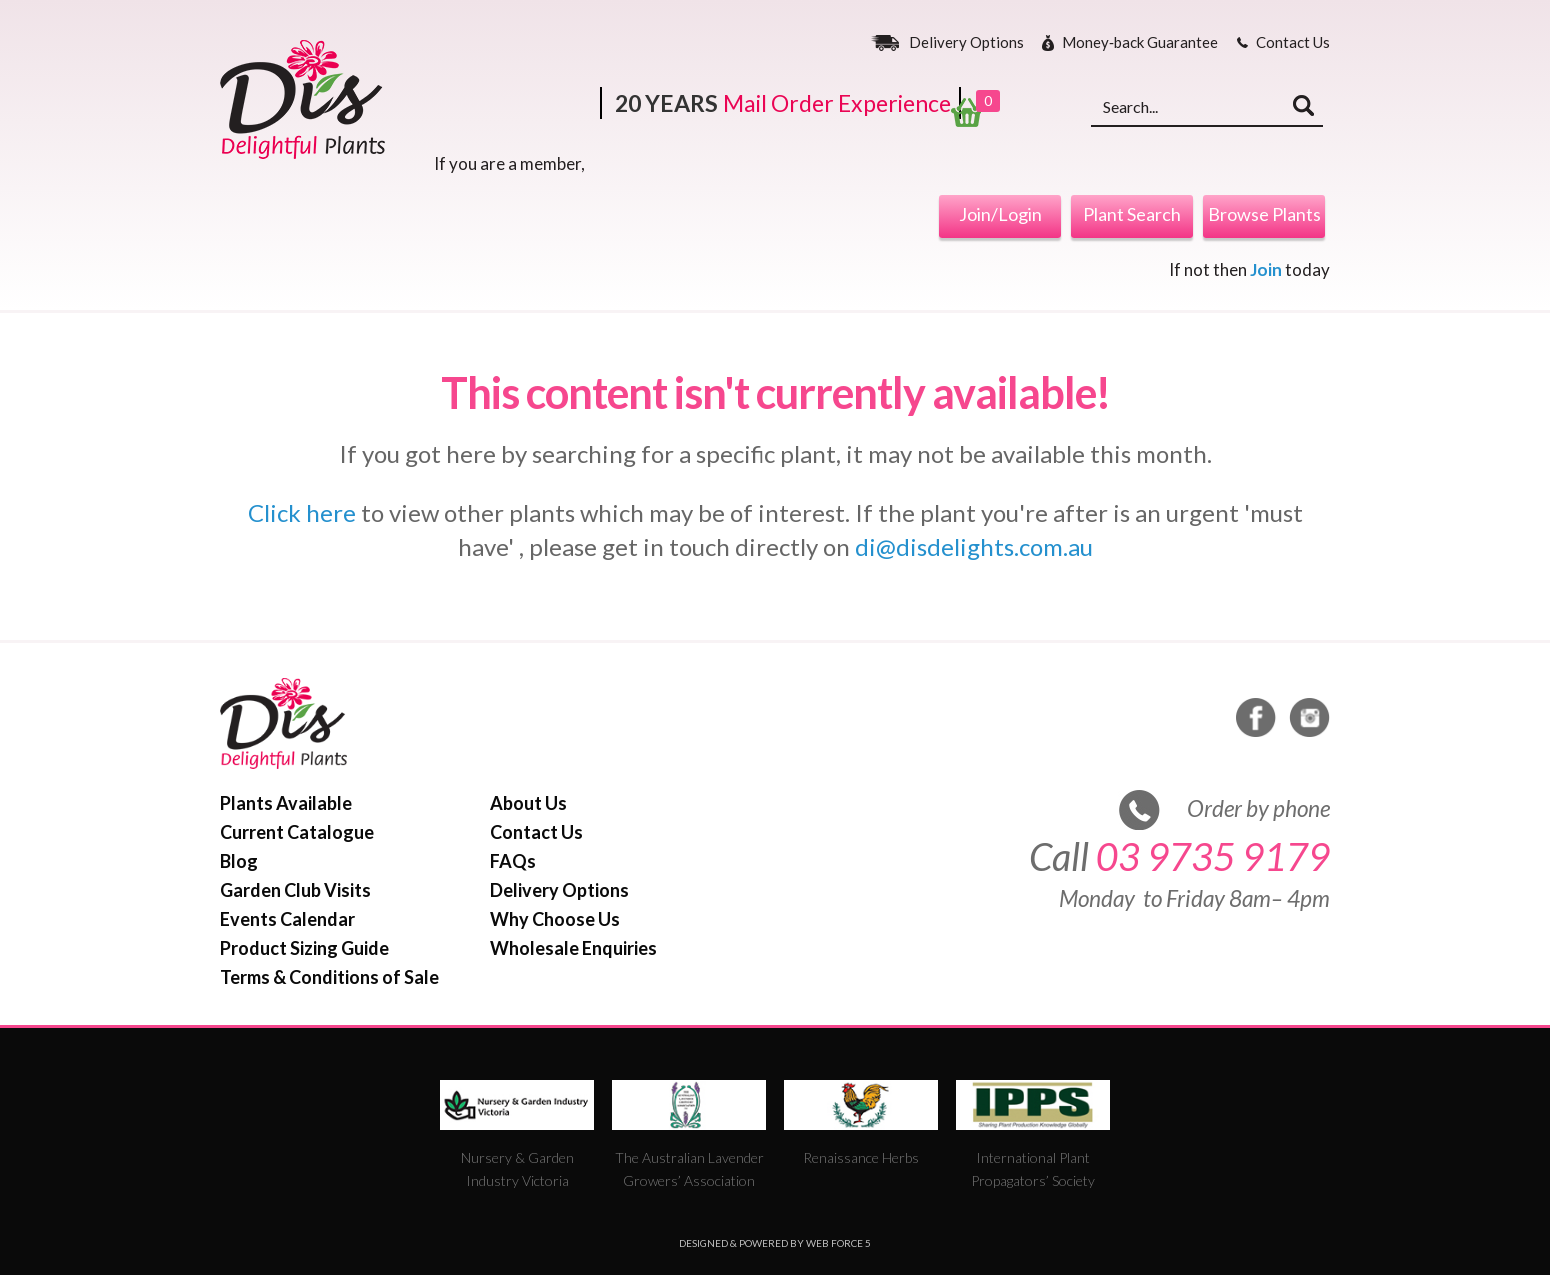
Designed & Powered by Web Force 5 (775, 1243)
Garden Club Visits (295, 890)
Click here (302, 512)
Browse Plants (1264, 214)
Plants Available (286, 803)
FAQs (513, 861)
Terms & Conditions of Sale (329, 977)
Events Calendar (287, 919)
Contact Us (1293, 43)
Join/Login (1000, 214)
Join (1266, 269)
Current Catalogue (297, 832)
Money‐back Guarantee (1140, 43)
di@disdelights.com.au (974, 546)
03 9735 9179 (1213, 856)
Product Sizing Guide (304, 948)
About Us (528, 803)
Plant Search (1132, 214)
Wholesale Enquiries (573, 948)
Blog (239, 861)
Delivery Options (966, 43)
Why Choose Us (555, 919)
